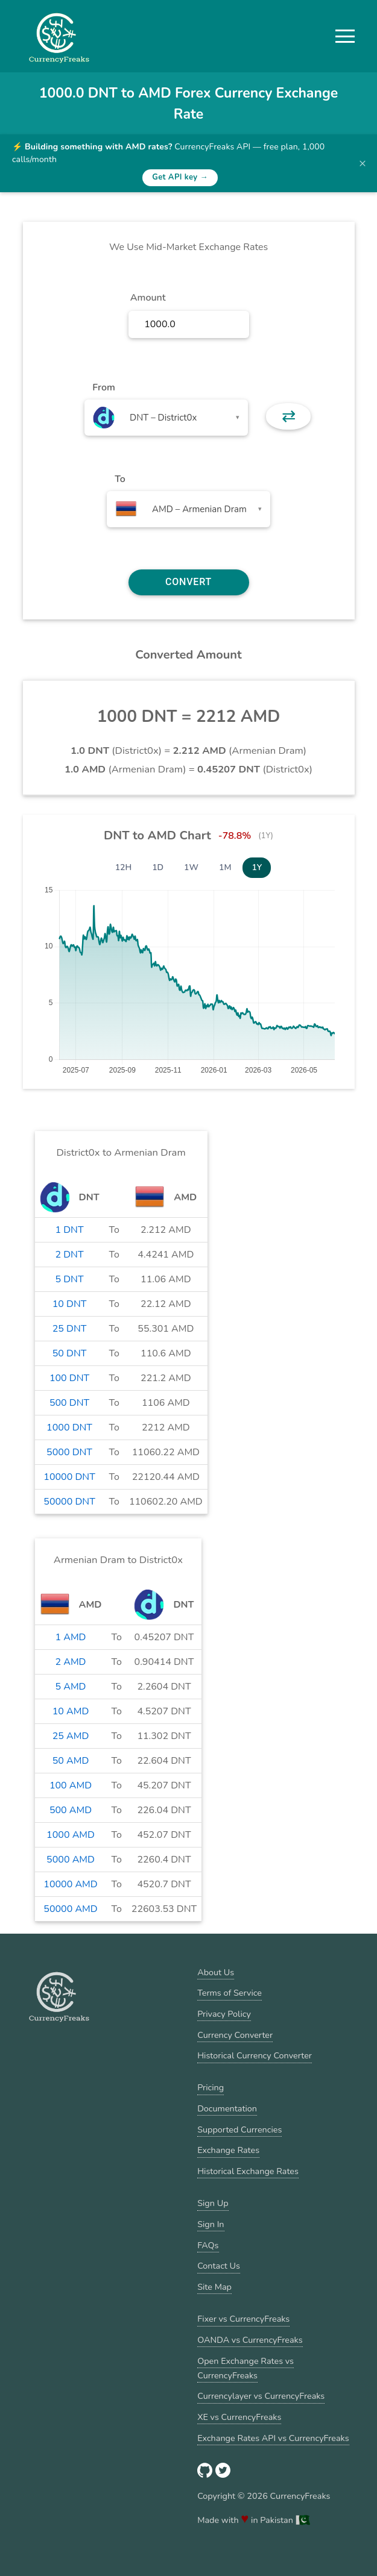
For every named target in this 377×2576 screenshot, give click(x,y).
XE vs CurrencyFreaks (239, 2417)
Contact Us (218, 2266)
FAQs (207, 2245)
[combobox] (166, 418)
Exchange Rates (228, 2150)
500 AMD (70, 1810)
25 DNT (69, 1328)
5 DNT (69, 1279)
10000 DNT (69, 1477)
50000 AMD (70, 1909)
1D (157, 867)
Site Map (214, 2287)
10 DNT (69, 1304)
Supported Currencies (239, 2129)
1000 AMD (70, 1834)
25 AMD (70, 1736)
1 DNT (69, 1229)
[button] (345, 36)
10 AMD (70, 1711)
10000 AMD (70, 1884)
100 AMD (70, 1785)
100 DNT (69, 1378)
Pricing (210, 2087)
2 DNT (69, 1254)
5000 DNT (69, 1452)
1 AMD (70, 1637)
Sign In (210, 2224)
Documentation (227, 2108)
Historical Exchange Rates (248, 2171)
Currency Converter (235, 2035)
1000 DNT (69, 1427)
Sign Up (212, 2203)
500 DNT (69, 1402)
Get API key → (180, 177)
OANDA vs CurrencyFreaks (249, 2340)
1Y (257, 867)
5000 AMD (70, 1859)
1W (191, 867)
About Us (215, 1972)
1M (225, 867)
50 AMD (70, 1760)
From (103, 387)
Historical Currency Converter (254, 2055)
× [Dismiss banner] (362, 163)
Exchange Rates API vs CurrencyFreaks (273, 2438)
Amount (148, 297)
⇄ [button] (289, 416)
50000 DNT (69, 1501)
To (120, 479)
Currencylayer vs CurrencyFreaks (261, 2396)
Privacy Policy (224, 2014)
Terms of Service (229, 1993)
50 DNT (69, 1353)
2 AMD (70, 1662)
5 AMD (70, 1686)
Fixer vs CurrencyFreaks (243, 2319)
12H (123, 867)
